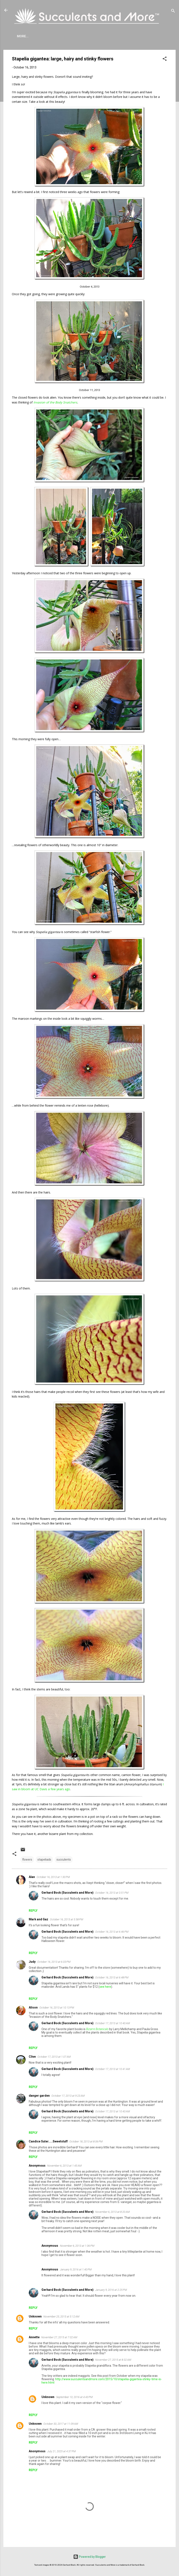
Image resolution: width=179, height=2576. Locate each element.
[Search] (173, 11)
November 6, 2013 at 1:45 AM (64, 2166)
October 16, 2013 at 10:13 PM (56, 2008)
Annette (34, 2338)
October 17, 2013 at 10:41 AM (112, 2069)
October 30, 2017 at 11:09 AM (60, 2424)
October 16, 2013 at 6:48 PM (111, 1978)
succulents (63, 1860)
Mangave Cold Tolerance (125, 36)
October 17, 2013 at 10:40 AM (112, 2024)
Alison (33, 2008)
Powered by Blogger (89, 2556)
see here (105, 1987)
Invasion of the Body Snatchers (55, 403)
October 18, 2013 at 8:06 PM (86, 2142)
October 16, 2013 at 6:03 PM (53, 1962)
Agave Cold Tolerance (75, 36)
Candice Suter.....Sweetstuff (48, 2142)
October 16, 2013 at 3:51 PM (111, 1893)
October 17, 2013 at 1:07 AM (54, 2057)
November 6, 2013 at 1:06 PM (77, 2246)
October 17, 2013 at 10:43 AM (112, 2112)
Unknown (35, 2317)
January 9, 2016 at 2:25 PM (111, 2290)
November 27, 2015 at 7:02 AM (59, 2338)
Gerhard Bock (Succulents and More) (67, 1893)
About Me (39, 36)
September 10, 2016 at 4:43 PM (74, 2397)
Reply (33, 1911)
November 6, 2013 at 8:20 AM (112, 2212)
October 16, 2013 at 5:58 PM (66, 1920)
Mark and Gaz (38, 1920)
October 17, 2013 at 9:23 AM (68, 2096)
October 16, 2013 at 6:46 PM (111, 1932)
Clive (32, 2057)
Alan (32, 1877)
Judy (32, 1962)
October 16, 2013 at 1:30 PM (53, 1877)
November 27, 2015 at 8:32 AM (113, 2360)
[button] (164, 60)
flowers (27, 1860)
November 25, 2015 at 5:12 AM (61, 2317)
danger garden (39, 2096)
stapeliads (44, 1860)
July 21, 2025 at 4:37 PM (61, 2452)
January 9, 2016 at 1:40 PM (76, 2270)
